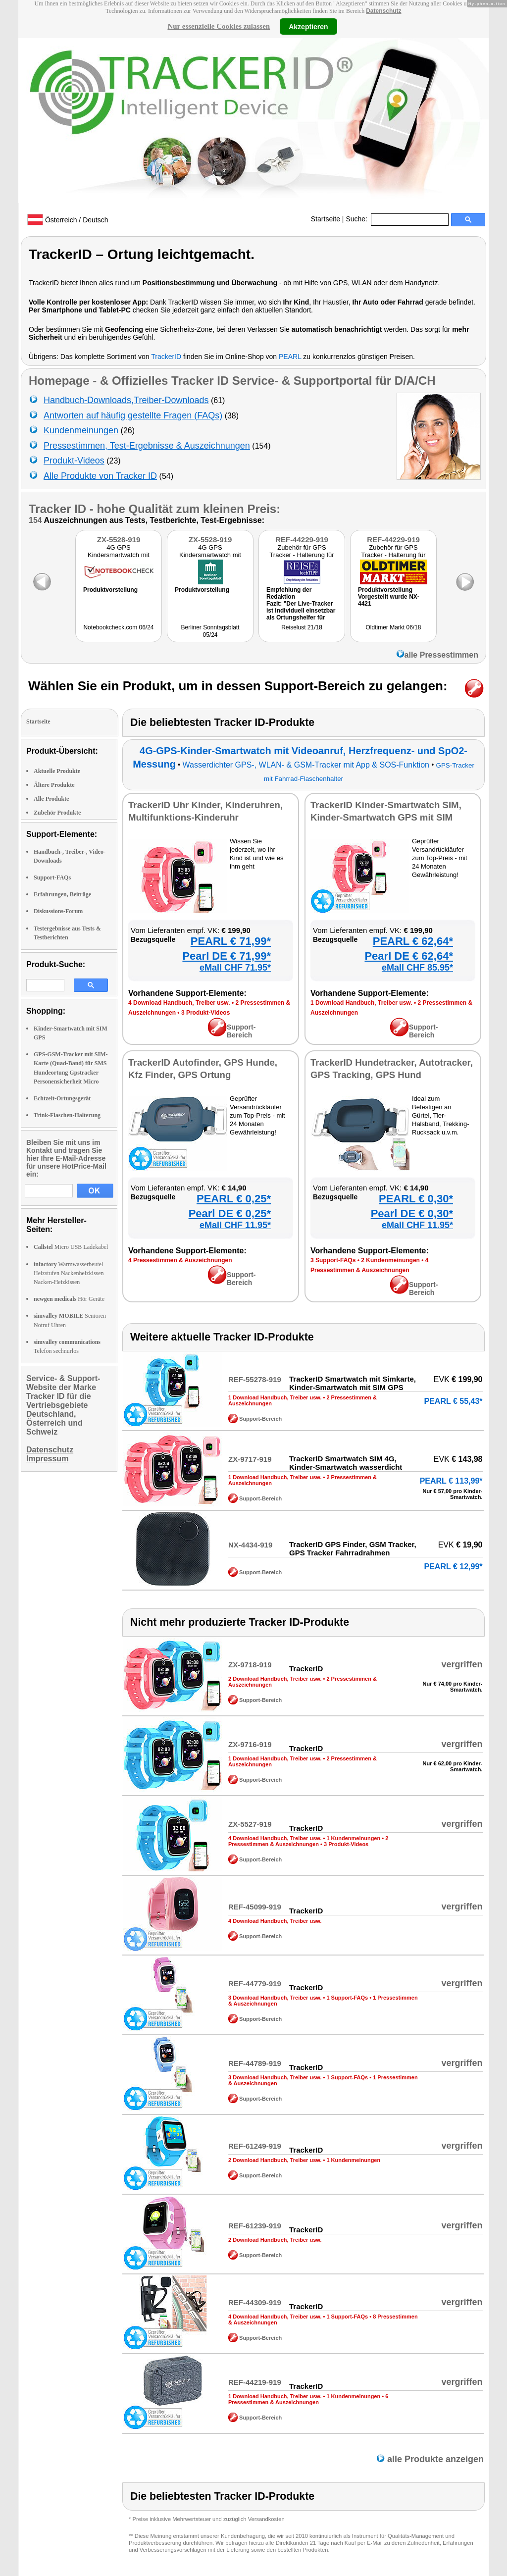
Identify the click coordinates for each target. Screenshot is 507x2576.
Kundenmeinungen (81, 430)
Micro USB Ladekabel (71, 1246)
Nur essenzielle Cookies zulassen (218, 26)
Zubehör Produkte (57, 812)
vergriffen (461, 1664)
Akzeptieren (308, 26)
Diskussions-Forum (58, 911)
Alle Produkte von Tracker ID (100, 476)
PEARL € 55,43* (453, 1401)
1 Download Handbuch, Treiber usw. (361, 1002)
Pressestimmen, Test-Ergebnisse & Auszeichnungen (147, 446)
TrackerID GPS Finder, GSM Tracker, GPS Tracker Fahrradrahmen (352, 1548)
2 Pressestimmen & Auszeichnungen (308, 1841)
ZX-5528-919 (119, 539)
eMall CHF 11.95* (235, 1225)
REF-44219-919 (254, 2382)
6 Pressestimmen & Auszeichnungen (308, 2399)
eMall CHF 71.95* (235, 968)
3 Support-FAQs (332, 1260)
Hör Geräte (69, 1298)
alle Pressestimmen (437, 655)
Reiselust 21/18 (301, 627)
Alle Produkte (51, 798)
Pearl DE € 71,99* (226, 956)
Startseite (325, 219)
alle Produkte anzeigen (430, 2459)
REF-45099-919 (254, 1907)
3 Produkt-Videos (205, 1012)
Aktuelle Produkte (57, 771)
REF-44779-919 (254, 1983)
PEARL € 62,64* (413, 941)
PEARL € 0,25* (234, 1198)
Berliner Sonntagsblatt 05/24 (210, 631)
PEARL (290, 357)
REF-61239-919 (254, 2225)
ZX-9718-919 (250, 1664)
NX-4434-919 (250, 1545)
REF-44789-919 (254, 2063)
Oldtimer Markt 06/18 (393, 627)
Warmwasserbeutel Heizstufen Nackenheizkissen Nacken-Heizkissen (69, 1273)
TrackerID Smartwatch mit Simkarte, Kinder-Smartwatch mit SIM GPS (352, 1383)
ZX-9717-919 (250, 1459)
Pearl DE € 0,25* (230, 1213)
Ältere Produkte (54, 784)
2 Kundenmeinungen (390, 1260)
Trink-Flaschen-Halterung (67, 1115)
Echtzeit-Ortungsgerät (62, 1098)
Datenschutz (383, 10)
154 (35, 520)
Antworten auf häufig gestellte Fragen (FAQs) (133, 415)
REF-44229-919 (301, 539)
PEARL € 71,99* (231, 941)
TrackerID (166, 357)
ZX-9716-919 (250, 1744)
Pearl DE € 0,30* (412, 1213)
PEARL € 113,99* (451, 1481)
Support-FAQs (52, 877)
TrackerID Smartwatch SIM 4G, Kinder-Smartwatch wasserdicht (345, 1462)
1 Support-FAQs (347, 1998)
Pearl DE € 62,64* (408, 956)
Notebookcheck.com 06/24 (118, 627)
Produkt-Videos (74, 460)
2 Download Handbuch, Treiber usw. (274, 1679)
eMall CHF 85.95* (417, 968)
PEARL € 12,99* (453, 1566)
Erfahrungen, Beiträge (62, 894)
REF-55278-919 (254, 1379)
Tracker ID (57, 508)
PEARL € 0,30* (416, 1198)
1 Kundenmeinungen (353, 1838)
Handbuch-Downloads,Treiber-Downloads (126, 400)
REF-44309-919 (254, 2302)
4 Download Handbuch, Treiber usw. (179, 1002)
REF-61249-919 (254, 2146)
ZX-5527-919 (250, 1824)
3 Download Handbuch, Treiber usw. (274, 1998)
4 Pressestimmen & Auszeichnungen (180, 1260)
